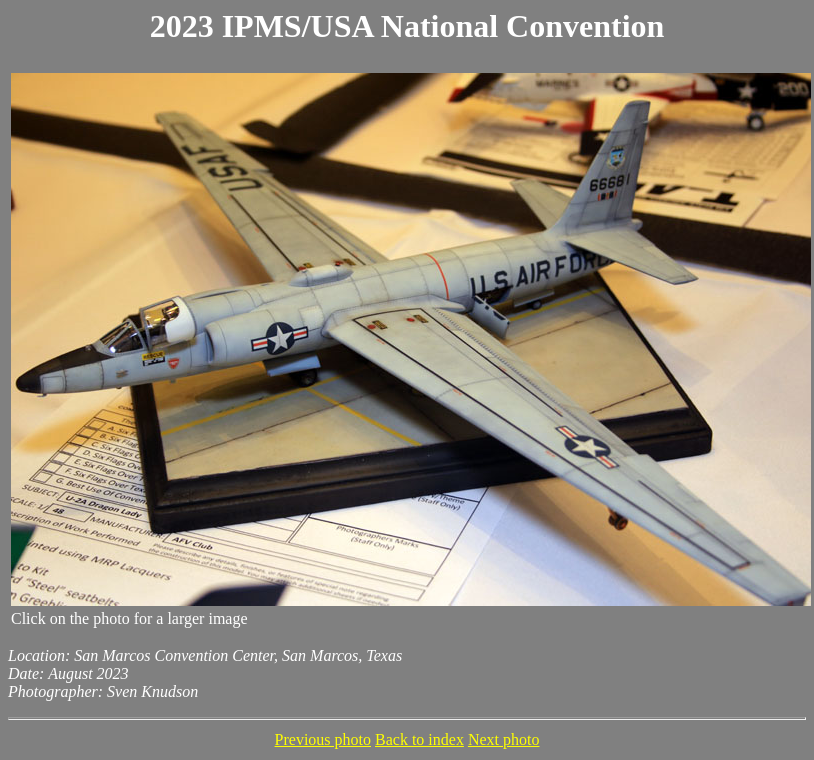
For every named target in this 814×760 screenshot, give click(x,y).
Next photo (504, 739)
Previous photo (323, 739)
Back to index (419, 739)
